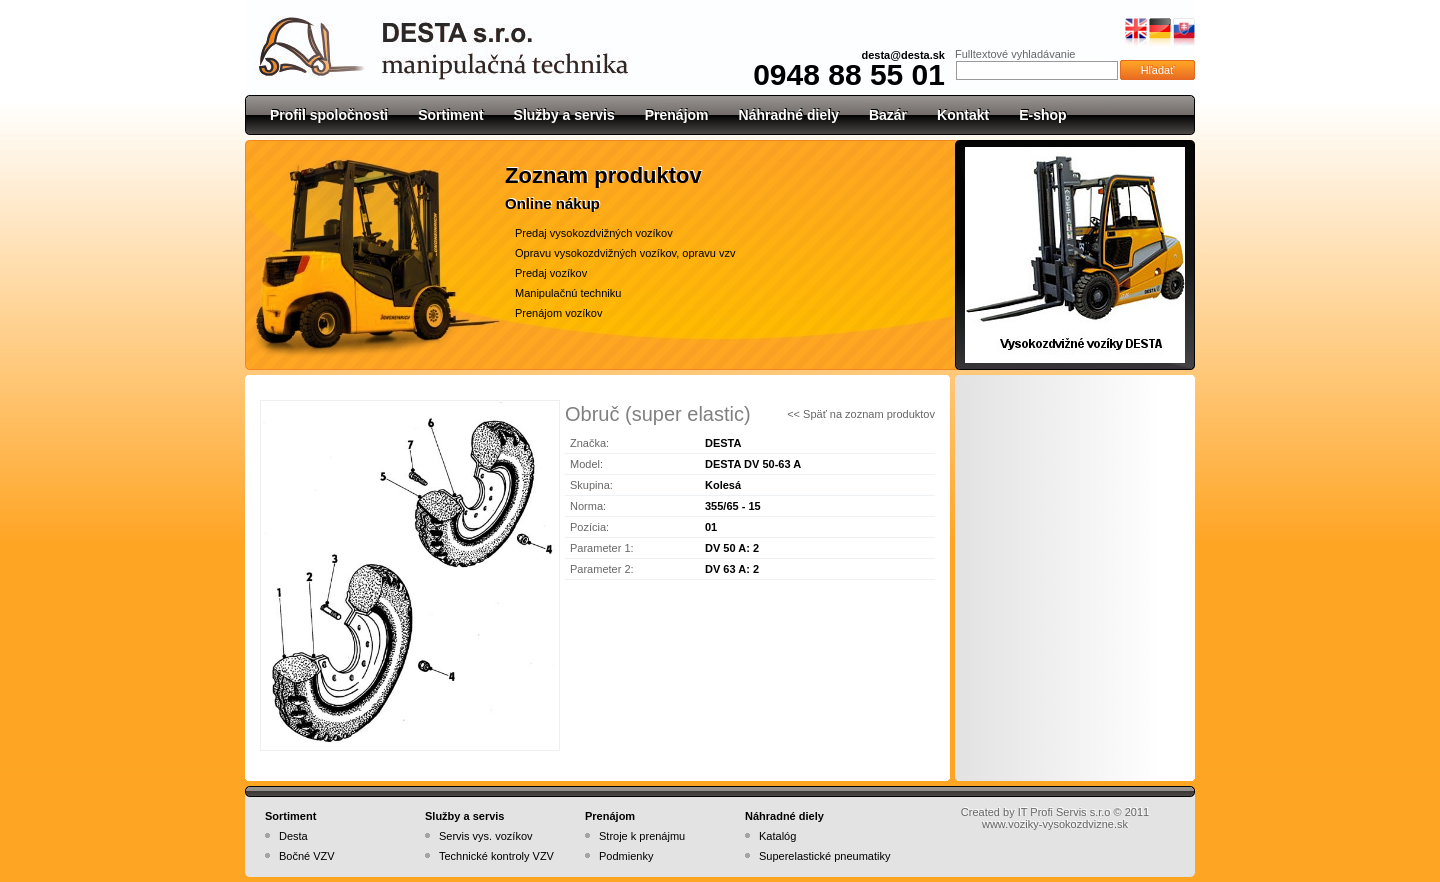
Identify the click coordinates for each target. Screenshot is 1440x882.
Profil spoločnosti (329, 115)
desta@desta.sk (904, 55)
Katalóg (777, 836)
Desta (293, 836)
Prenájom (677, 115)
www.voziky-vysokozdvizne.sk (1055, 824)
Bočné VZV (307, 856)
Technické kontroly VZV (496, 856)
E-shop (1042, 115)
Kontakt (963, 115)
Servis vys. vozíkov (486, 836)
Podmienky (626, 856)
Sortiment (450, 115)
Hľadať (1158, 70)
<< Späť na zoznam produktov (861, 414)
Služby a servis (564, 115)
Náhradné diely (789, 115)
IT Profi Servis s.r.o (1064, 812)
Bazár (888, 115)
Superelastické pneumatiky (824, 856)
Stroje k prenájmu (642, 836)
